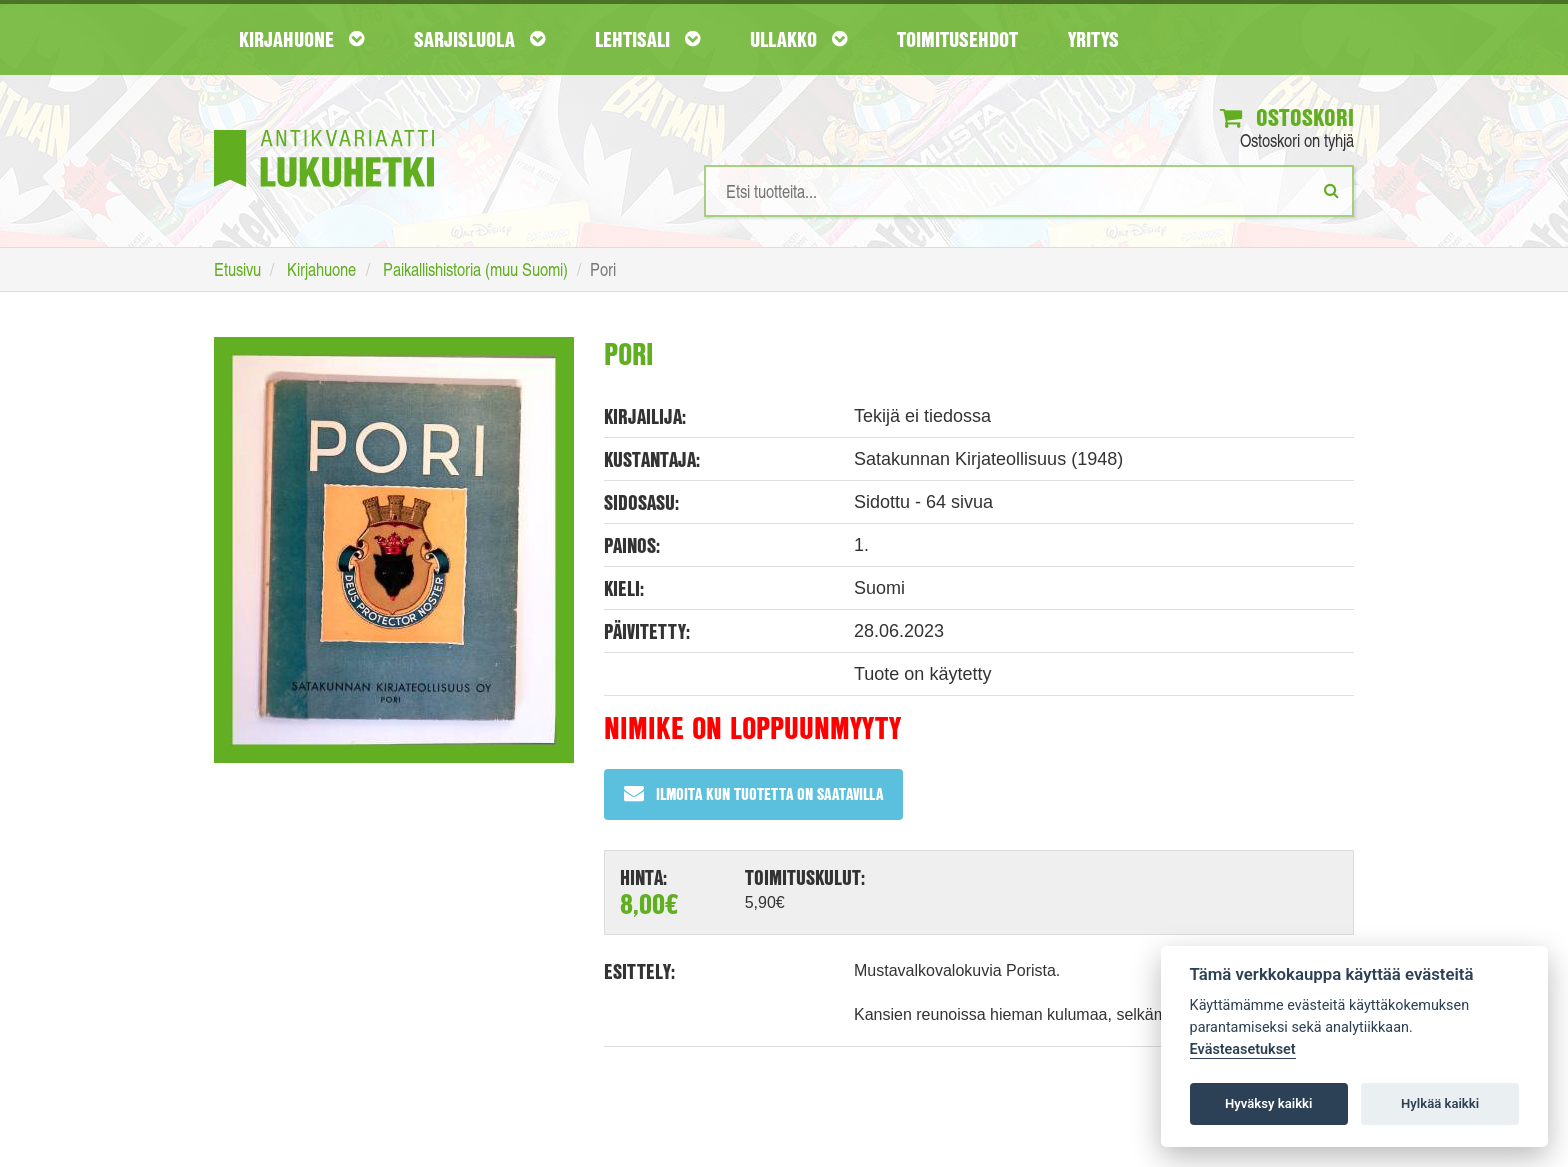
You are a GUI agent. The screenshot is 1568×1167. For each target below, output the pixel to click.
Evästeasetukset (1243, 1049)
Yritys (1093, 39)
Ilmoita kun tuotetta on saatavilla (753, 793)
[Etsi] (1331, 190)
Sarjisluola (479, 39)
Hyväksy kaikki (1268, 1103)
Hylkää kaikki (1440, 1103)
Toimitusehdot (957, 39)
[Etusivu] (324, 128)
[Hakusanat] (1029, 191)
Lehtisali (647, 39)
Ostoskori (1287, 117)
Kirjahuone (301, 39)
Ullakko (798, 39)
